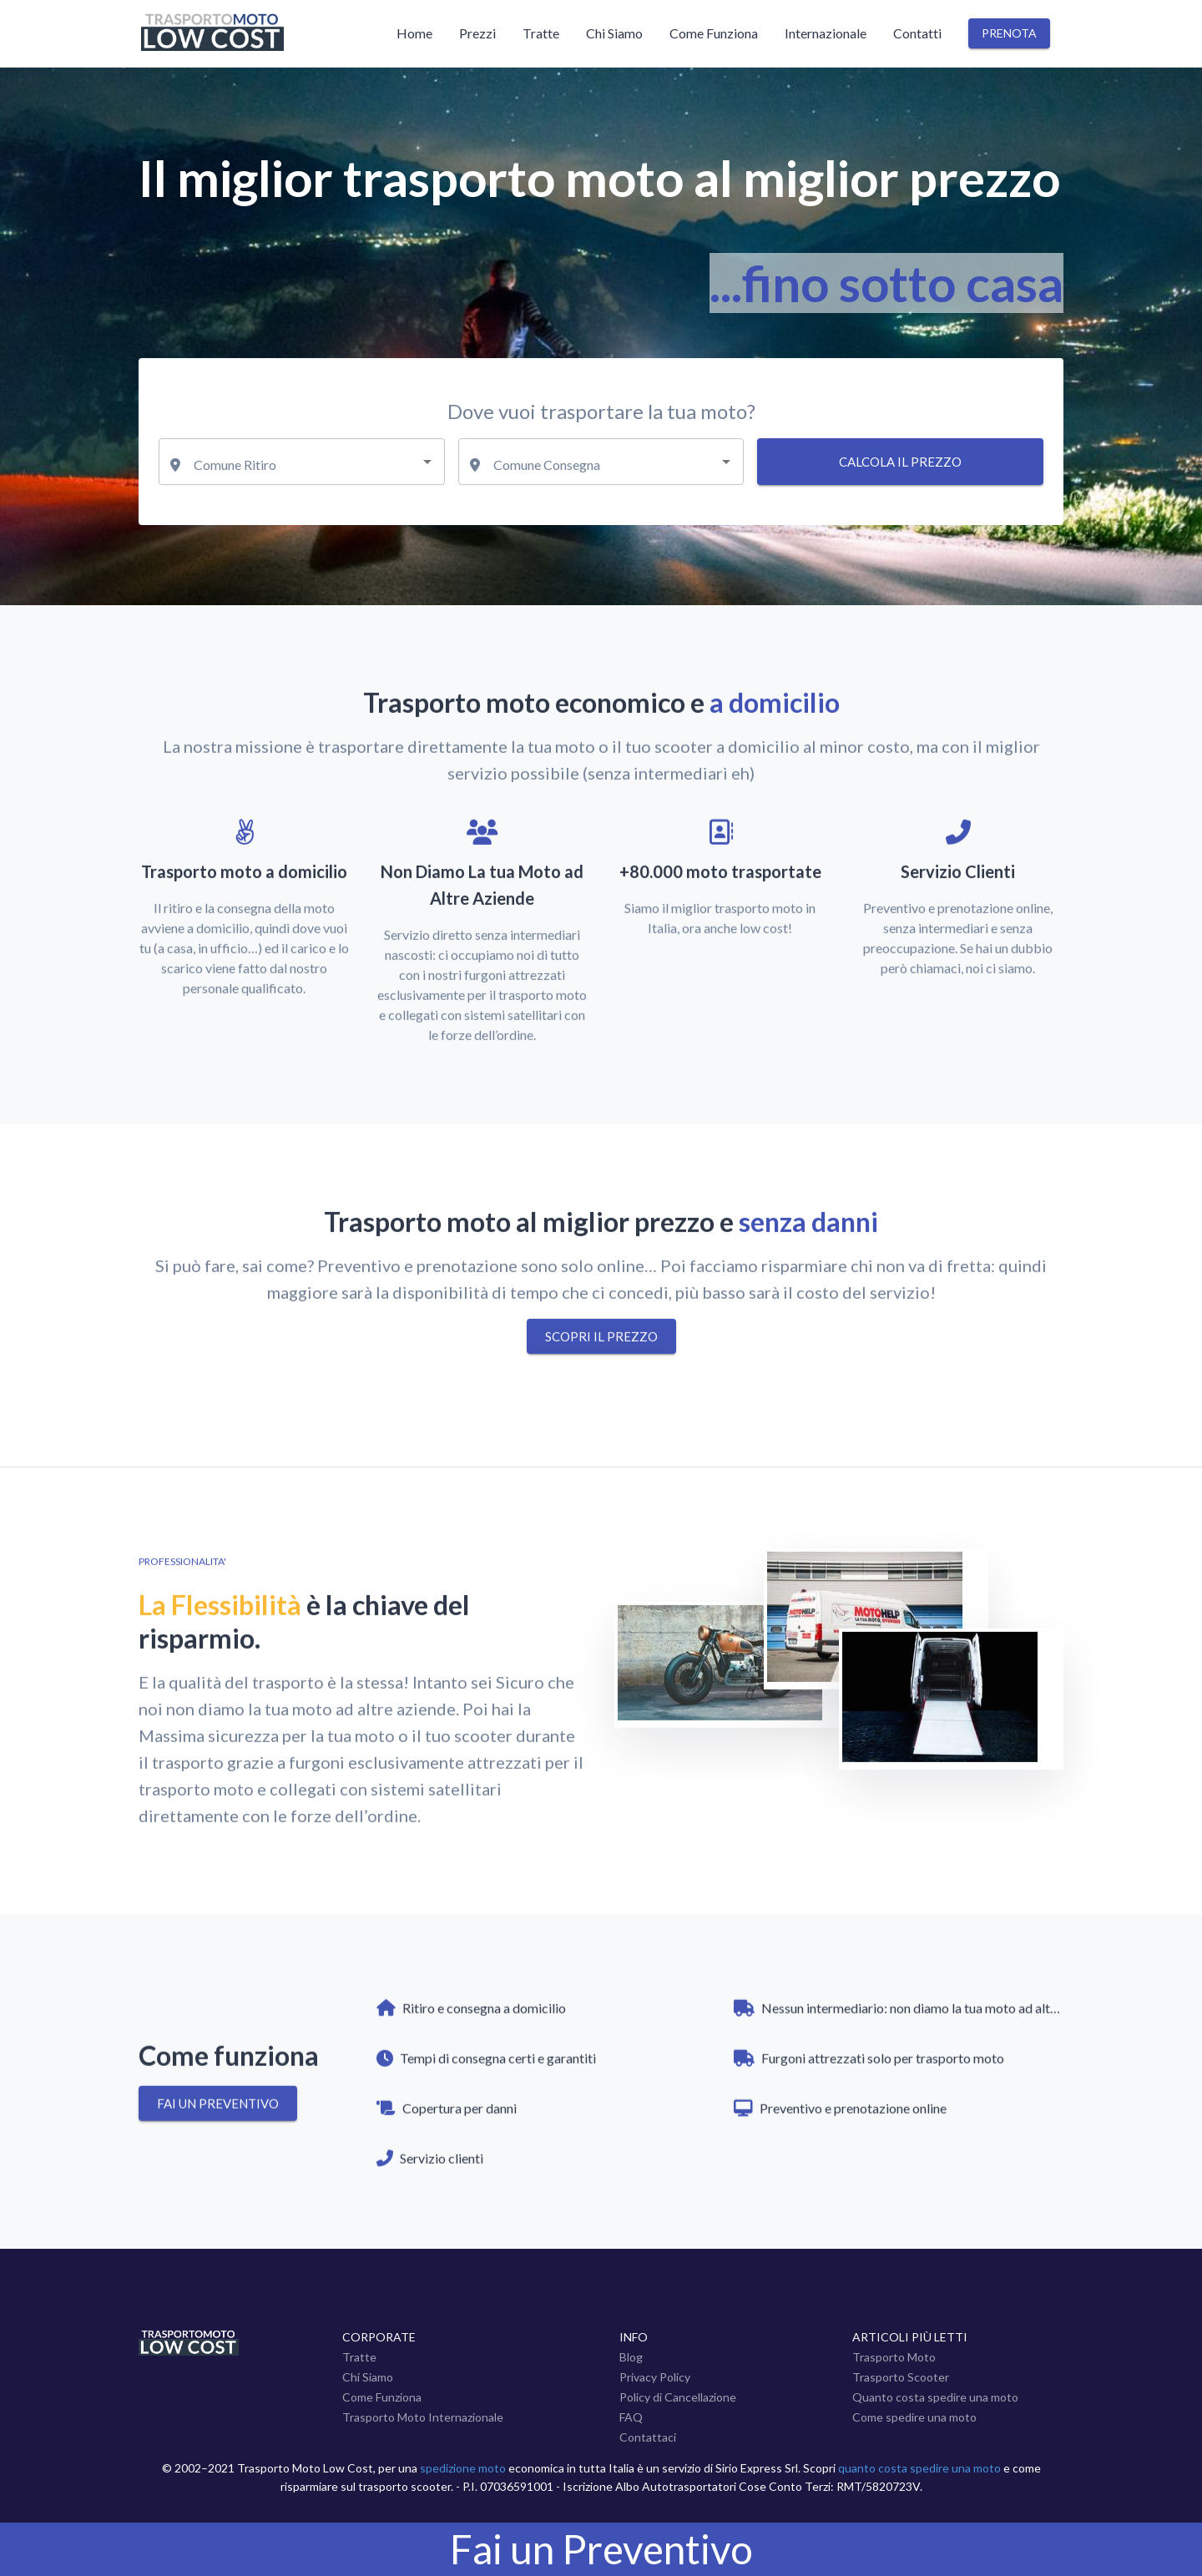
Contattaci (647, 2437)
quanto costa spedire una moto (919, 2468)
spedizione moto (463, 2468)
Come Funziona (713, 33)
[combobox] (302, 461)
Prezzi (477, 33)
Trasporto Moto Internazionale (422, 2417)
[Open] (427, 461)
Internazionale (825, 33)
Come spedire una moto (914, 2417)
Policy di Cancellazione (677, 2397)
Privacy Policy (654, 2377)
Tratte (541, 33)
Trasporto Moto (894, 2357)
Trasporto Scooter (900, 2377)
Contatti (917, 33)
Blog (631, 2357)
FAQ (631, 2417)
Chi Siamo (614, 33)
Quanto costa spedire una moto (935, 2397)
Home (414, 33)
